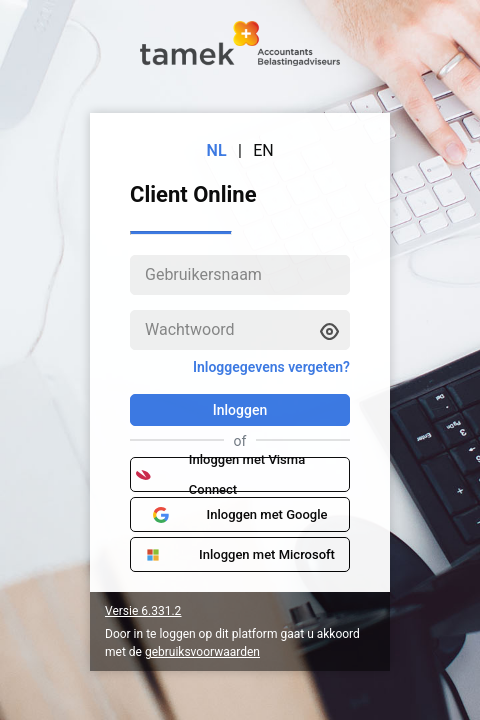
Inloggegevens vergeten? (271, 367)
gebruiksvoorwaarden (202, 652)
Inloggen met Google (240, 515)
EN (263, 150)
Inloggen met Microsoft (240, 555)
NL (217, 150)
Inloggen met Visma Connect (220, 474)
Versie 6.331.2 (143, 611)
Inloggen (240, 410)
